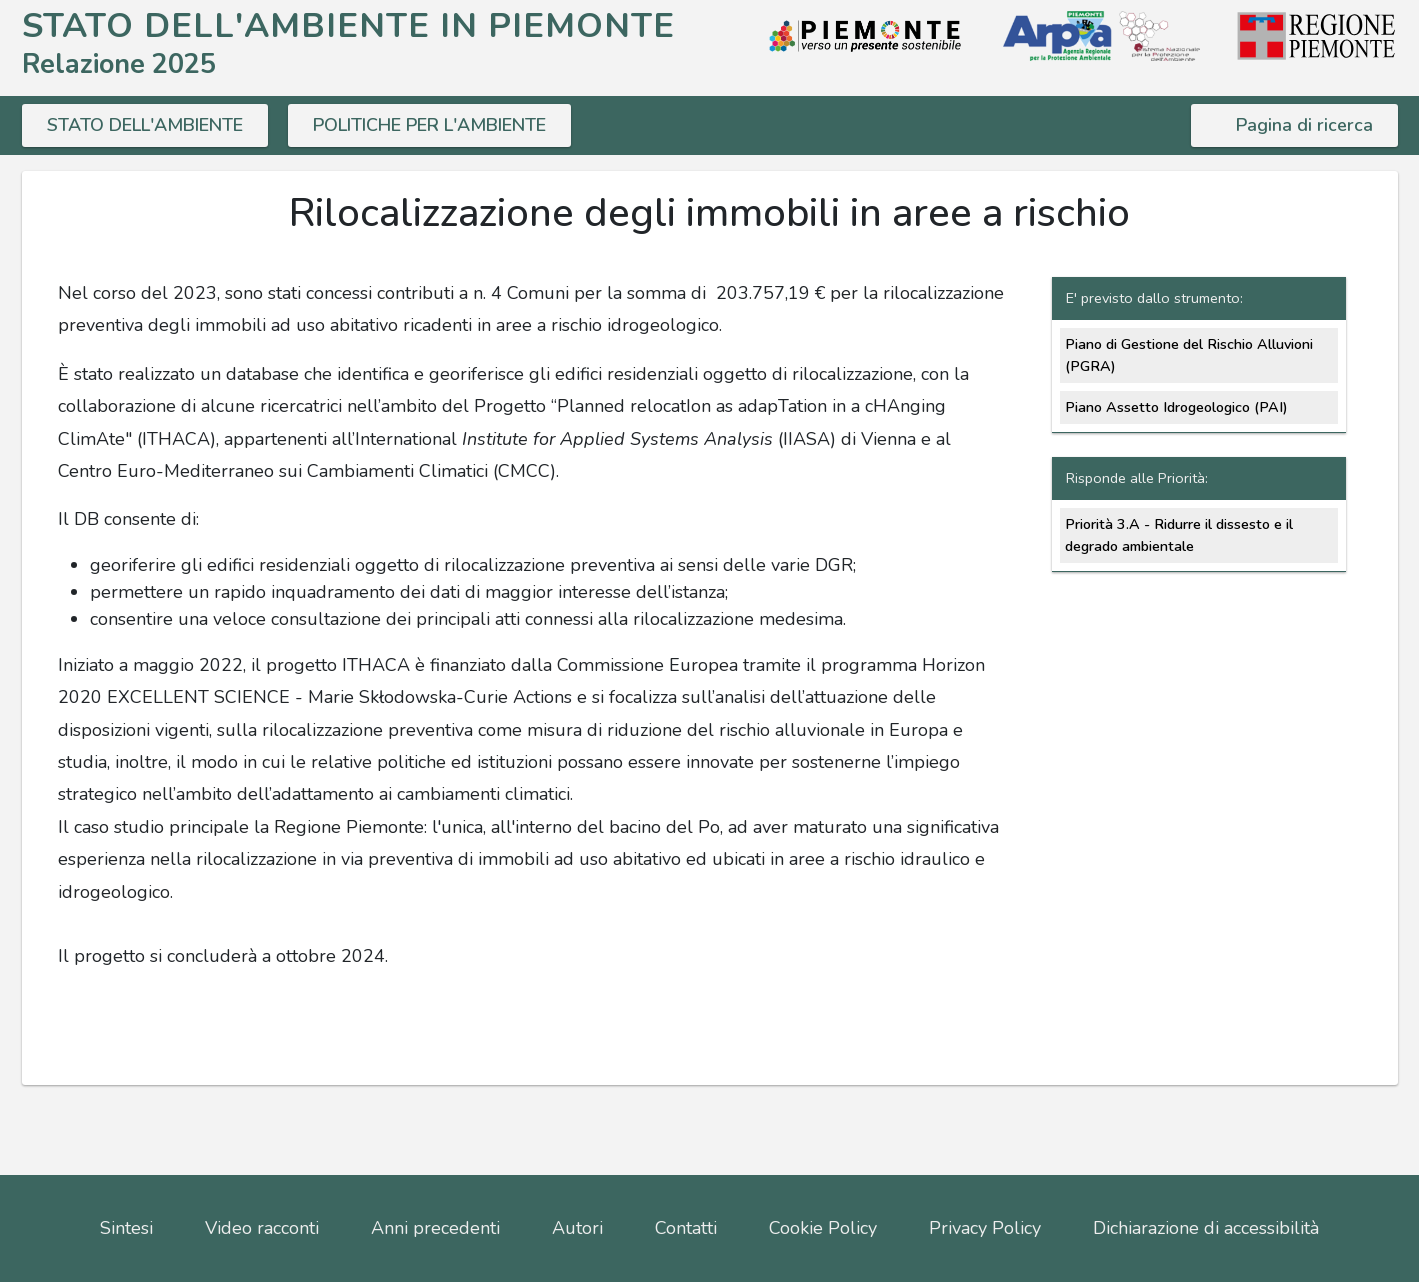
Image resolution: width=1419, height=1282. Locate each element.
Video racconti (262, 1228)
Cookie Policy (823, 1228)
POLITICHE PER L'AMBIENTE (429, 125)
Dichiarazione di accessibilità (1206, 1228)
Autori (577, 1228)
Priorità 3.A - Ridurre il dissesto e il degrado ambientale (1179, 535)
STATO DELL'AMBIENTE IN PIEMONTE (348, 25)
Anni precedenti (435, 1228)
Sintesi (126, 1228)
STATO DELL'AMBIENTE (145, 125)
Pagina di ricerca (1304, 125)
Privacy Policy (985, 1228)
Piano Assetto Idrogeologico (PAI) (1176, 407)
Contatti (686, 1228)
